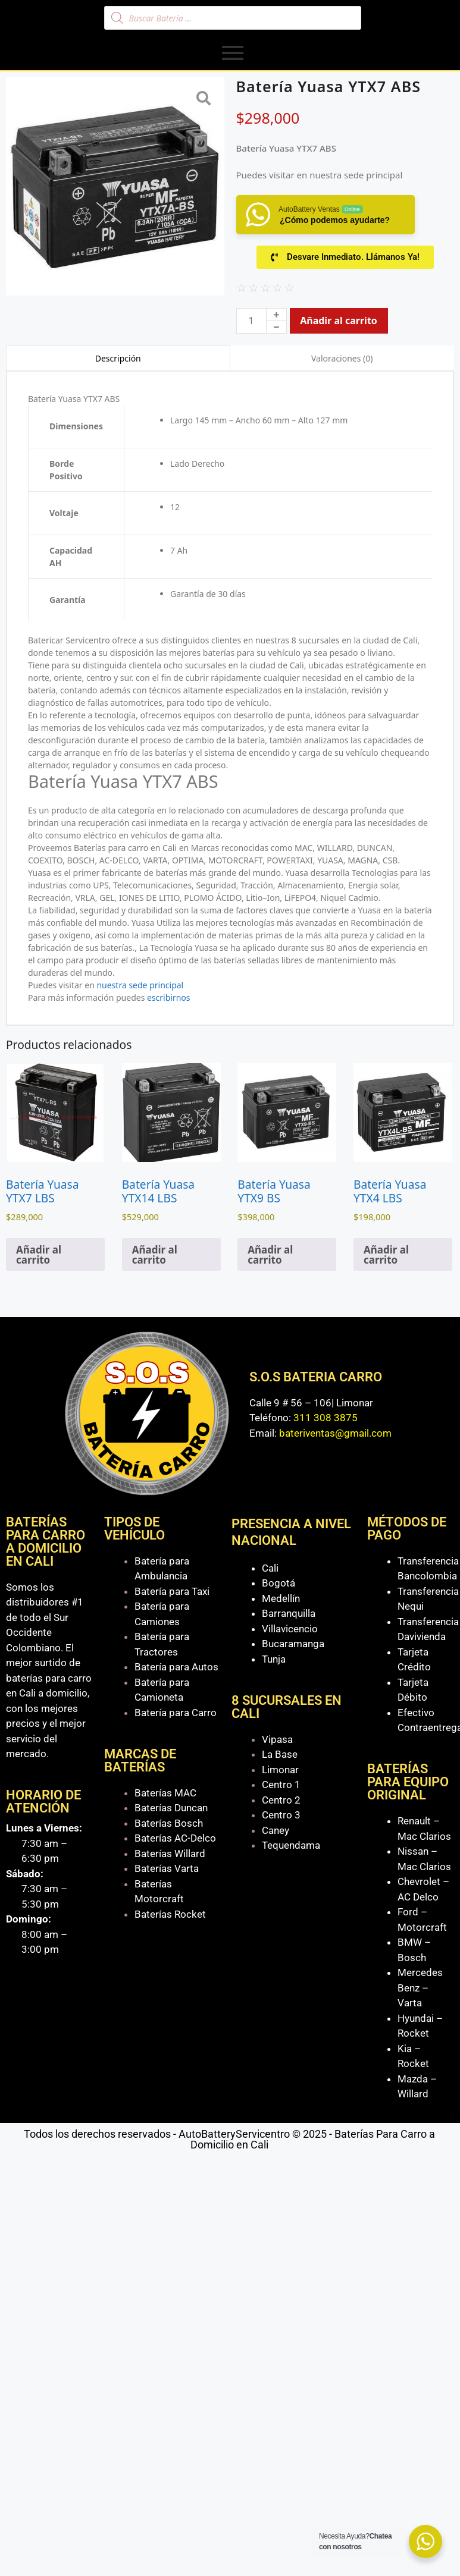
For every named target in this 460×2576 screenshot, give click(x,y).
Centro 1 (281, 1784)
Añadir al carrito (338, 320)
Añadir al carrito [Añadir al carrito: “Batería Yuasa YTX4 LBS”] (386, 1255)
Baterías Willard (169, 1853)
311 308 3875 (325, 1418)
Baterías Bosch (168, 1823)
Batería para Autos (176, 1667)
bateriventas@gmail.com (335, 1433)
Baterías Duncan (171, 1808)
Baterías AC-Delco (175, 1838)
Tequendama (291, 1845)
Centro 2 (281, 1800)
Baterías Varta (166, 1868)
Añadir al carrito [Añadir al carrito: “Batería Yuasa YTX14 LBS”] (154, 1255)
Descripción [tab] (118, 358)
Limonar (280, 1770)
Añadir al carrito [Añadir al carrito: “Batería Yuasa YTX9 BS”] (270, 1255)
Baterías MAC (165, 1793)
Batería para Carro (175, 1713)
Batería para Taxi (171, 1591)
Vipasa (277, 1739)
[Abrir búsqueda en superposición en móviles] (232, 18)
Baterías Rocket (170, 1914)
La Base (280, 1754)
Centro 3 (281, 1815)
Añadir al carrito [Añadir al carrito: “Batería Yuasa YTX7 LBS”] (38, 1255)
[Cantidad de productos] (251, 321)
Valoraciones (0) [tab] (342, 358)
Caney (275, 1830)
